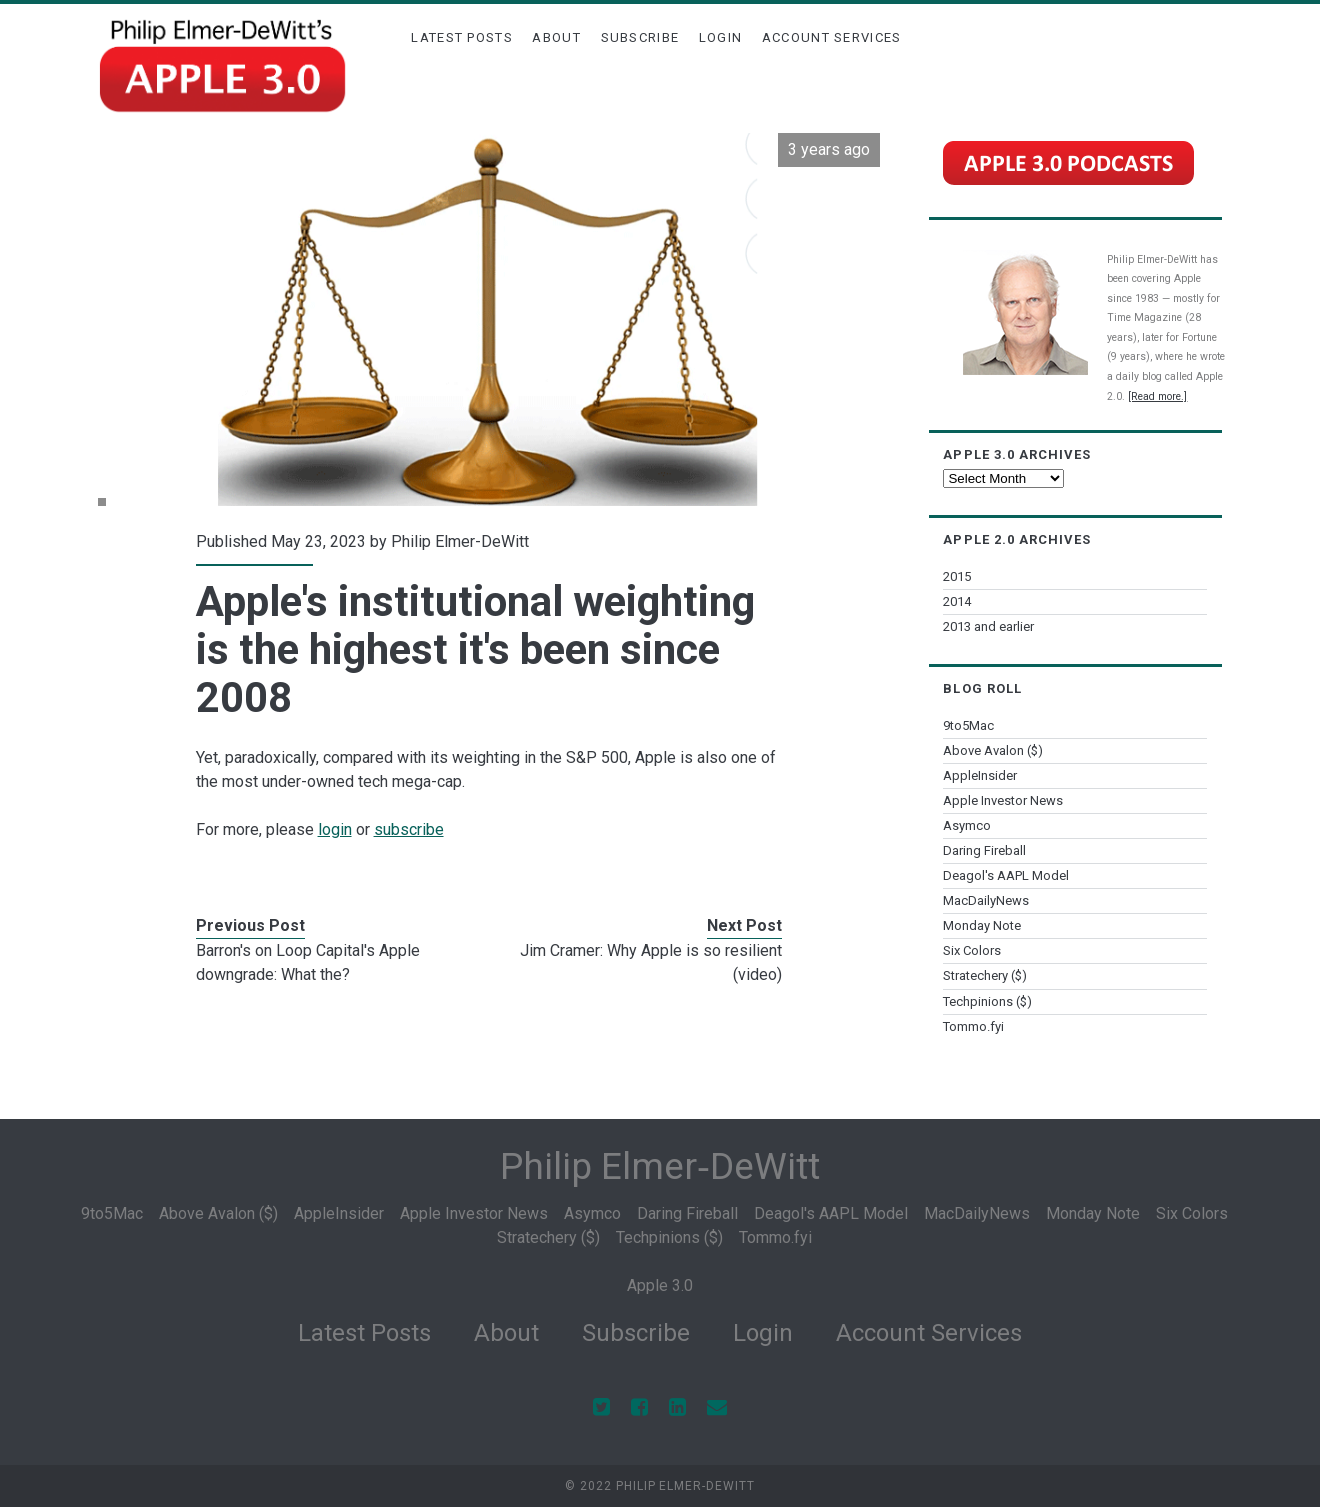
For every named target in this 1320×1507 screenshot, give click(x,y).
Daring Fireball (984, 850)
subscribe (409, 829)
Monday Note (982, 925)
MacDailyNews (986, 900)
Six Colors (972, 950)
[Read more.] (1157, 396)
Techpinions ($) (987, 1001)
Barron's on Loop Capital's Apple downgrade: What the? (308, 962)
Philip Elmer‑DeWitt (659, 1166)
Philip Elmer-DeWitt (460, 541)
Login (721, 37)
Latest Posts (462, 37)
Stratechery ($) (985, 975)
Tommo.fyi (973, 1026)
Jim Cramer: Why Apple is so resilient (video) (651, 962)
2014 (957, 601)
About (556, 37)
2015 (957, 576)
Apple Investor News (1003, 800)
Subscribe (640, 37)
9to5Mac (968, 725)
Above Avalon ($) (993, 750)
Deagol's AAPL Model (1006, 875)
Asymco (967, 825)
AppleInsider (980, 775)
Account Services (832, 37)
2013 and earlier (988, 626)
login (335, 829)
